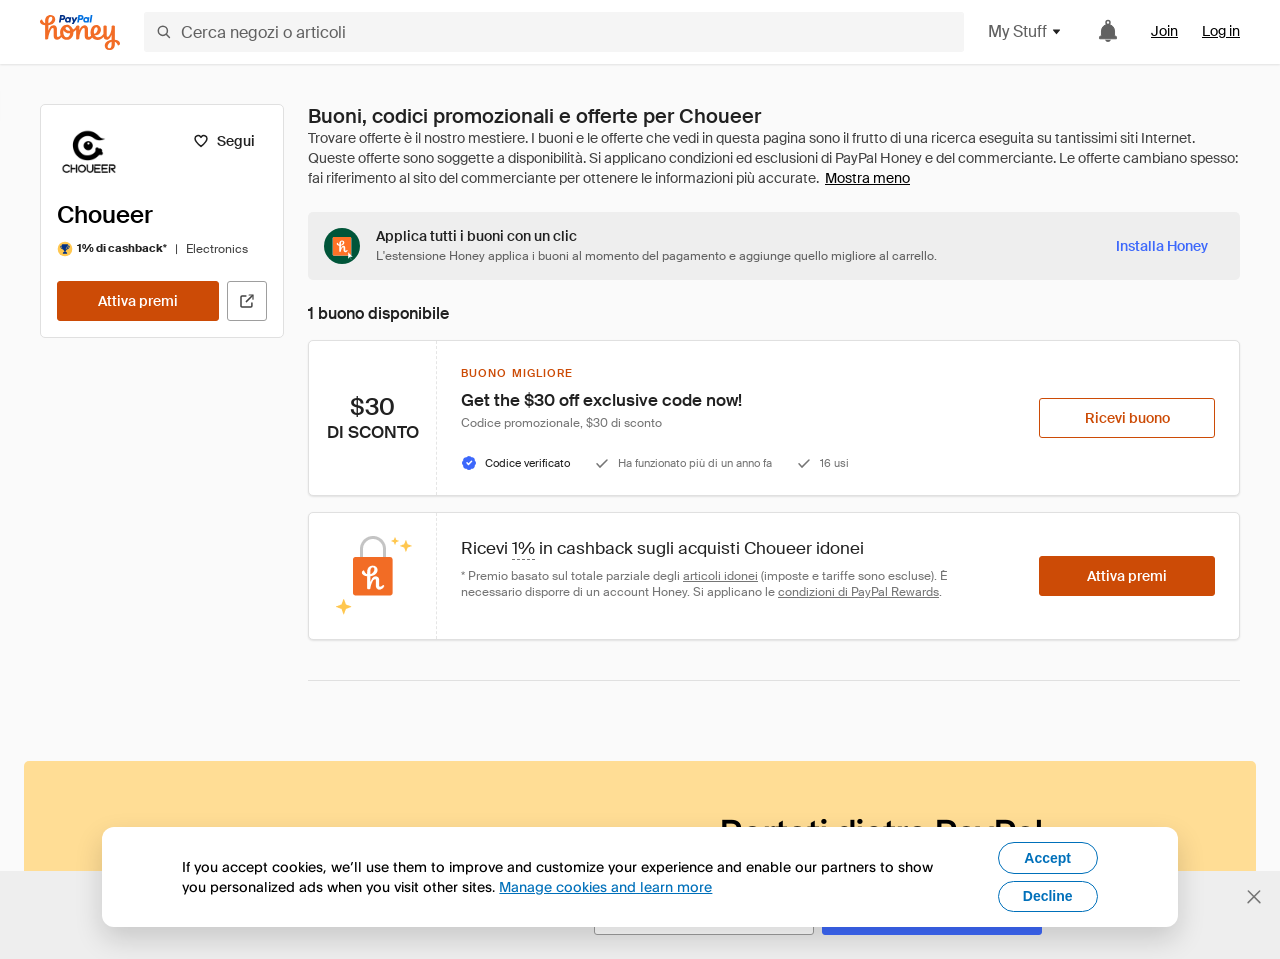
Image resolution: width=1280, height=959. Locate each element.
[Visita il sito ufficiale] (247, 301)
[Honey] (80, 32)
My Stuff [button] (1025, 31)
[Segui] (223, 141)
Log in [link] (1221, 31)
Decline (1048, 896)
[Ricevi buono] (1127, 418)
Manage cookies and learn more (605, 886)
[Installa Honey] (1162, 246)
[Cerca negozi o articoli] (554, 32)
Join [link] (1164, 31)
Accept (1047, 858)
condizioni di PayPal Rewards (858, 592)
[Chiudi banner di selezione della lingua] (1254, 897)
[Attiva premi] (138, 301)
